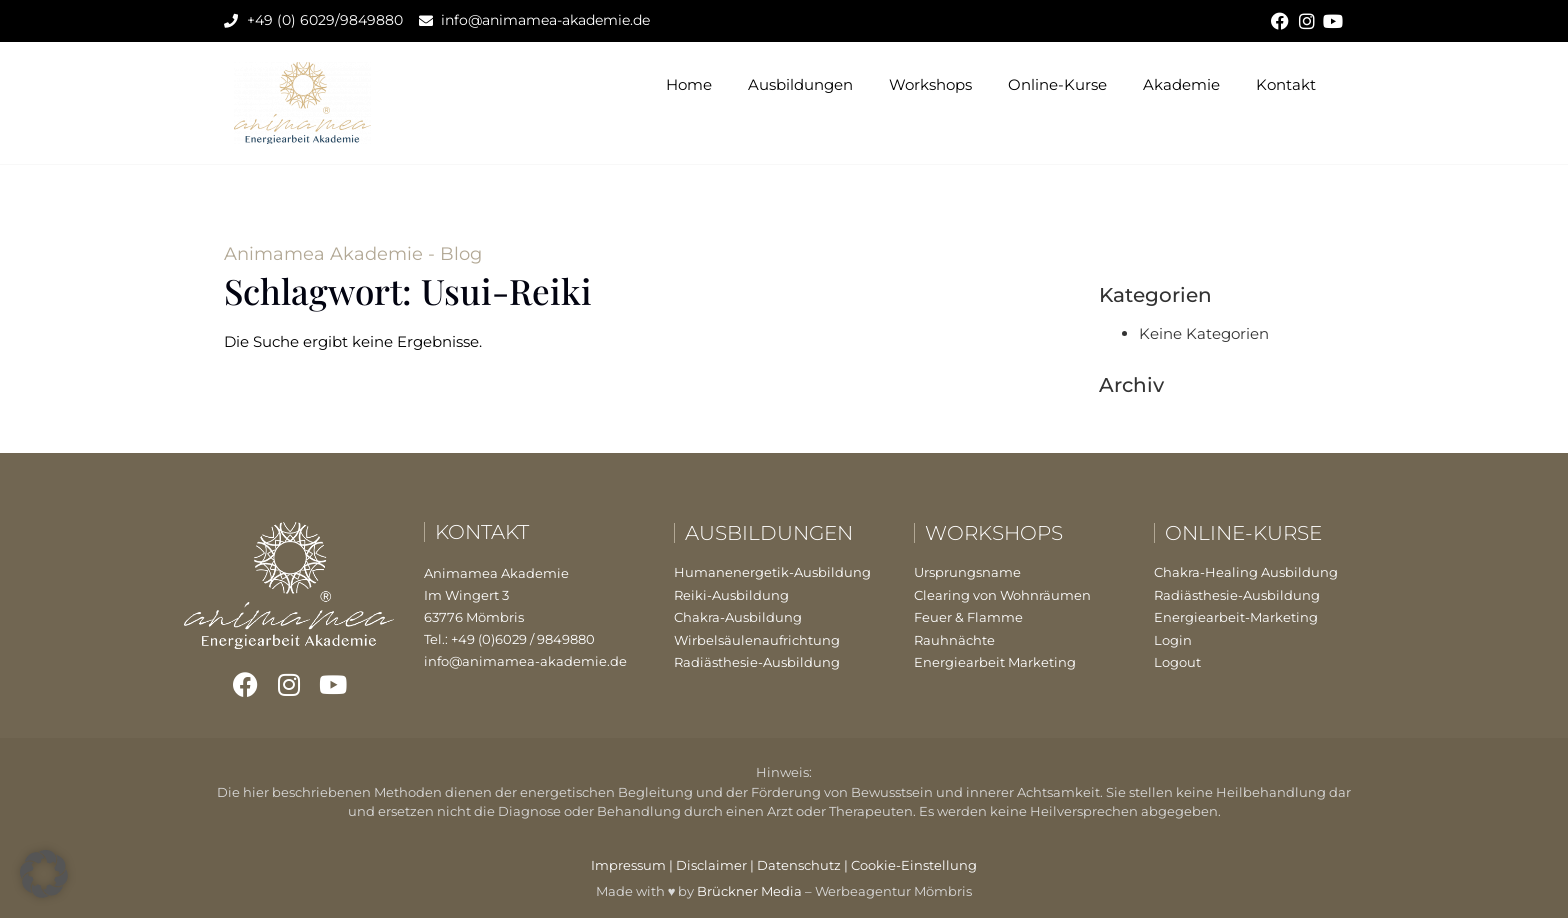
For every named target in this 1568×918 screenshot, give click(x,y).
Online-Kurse (1057, 84)
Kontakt (1286, 84)
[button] (44, 874)
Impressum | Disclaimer (669, 865)
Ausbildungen (800, 84)
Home (689, 84)
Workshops (930, 84)
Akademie (1181, 84)
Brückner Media (749, 891)
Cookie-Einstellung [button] (914, 865)
